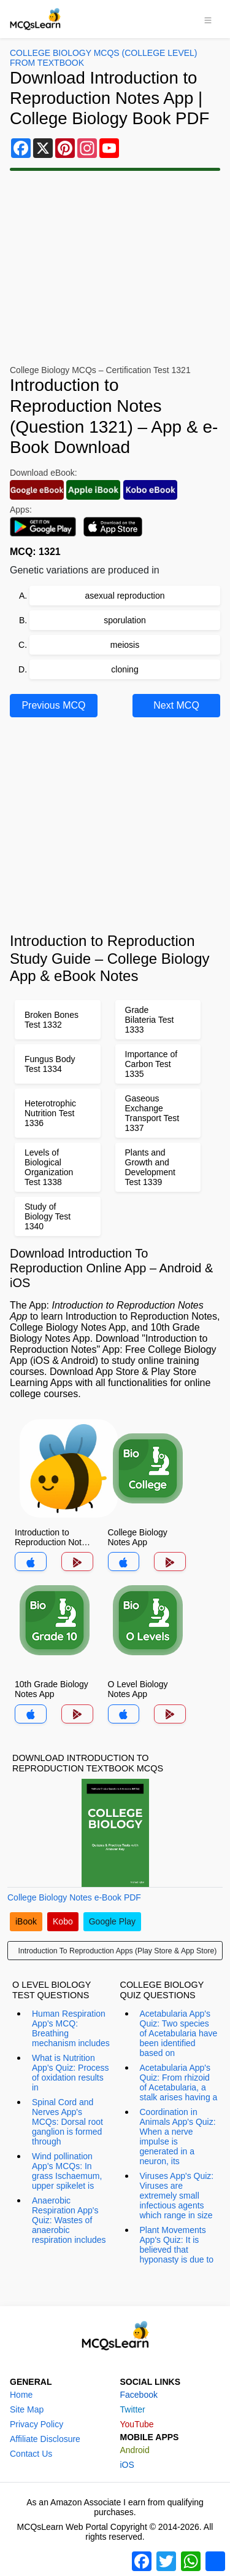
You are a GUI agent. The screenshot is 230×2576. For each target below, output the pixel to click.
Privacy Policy (36, 2424)
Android (135, 2450)
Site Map (27, 2409)
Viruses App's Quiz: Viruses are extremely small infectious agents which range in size (177, 2195)
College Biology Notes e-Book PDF (74, 1897)
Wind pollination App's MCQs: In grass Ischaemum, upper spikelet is (67, 2171)
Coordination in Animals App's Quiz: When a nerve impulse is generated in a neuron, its (178, 2136)
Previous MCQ (53, 705)
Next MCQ (176, 705)
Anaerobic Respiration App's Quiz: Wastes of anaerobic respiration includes (69, 2220)
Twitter (132, 2409)
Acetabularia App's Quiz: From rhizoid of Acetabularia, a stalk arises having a (179, 2082)
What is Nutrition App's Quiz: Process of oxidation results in (70, 2072)
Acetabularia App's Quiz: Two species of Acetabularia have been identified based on (179, 2033)
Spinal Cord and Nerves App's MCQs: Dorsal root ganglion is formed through (67, 2121)
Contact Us (31, 2454)
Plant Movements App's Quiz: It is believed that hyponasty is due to (177, 2244)
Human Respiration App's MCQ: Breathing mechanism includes (71, 2028)
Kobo (63, 1921)
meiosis (124, 645)
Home (21, 2395)
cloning (124, 669)
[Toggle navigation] (208, 19)
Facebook (139, 2395)
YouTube (137, 2424)
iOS (127, 2465)
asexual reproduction (125, 596)
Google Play (112, 1921)
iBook (26, 1921)
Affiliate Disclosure (45, 2439)
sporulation (125, 620)
